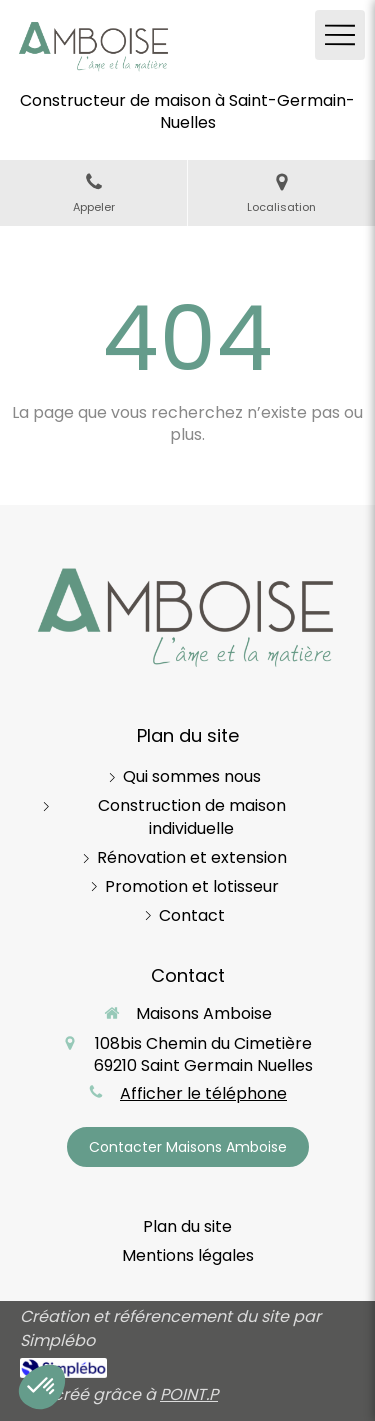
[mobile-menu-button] (340, 35)
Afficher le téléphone (203, 1094)
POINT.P (189, 1394)
